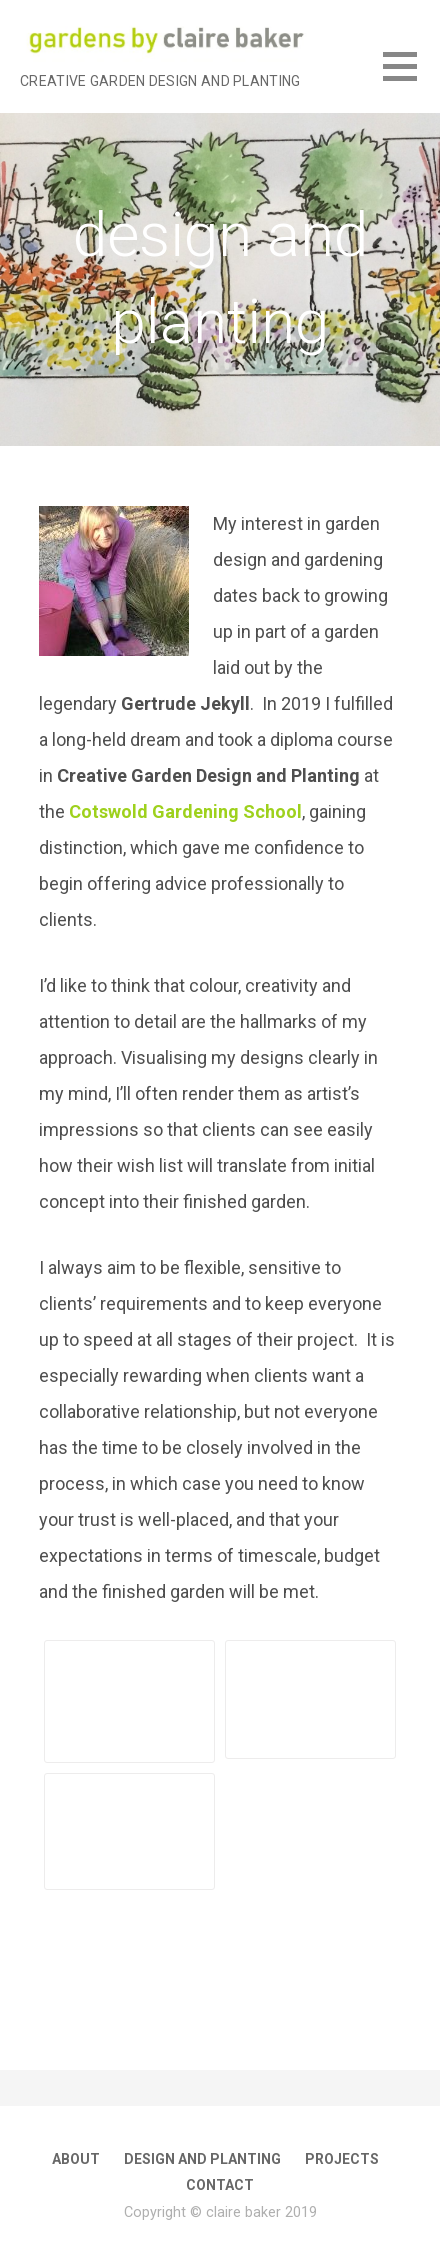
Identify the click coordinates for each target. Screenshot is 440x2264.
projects (342, 2159)
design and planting (202, 2159)
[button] (411, 78)
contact (220, 2185)
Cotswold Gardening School (185, 811)
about (76, 2159)
